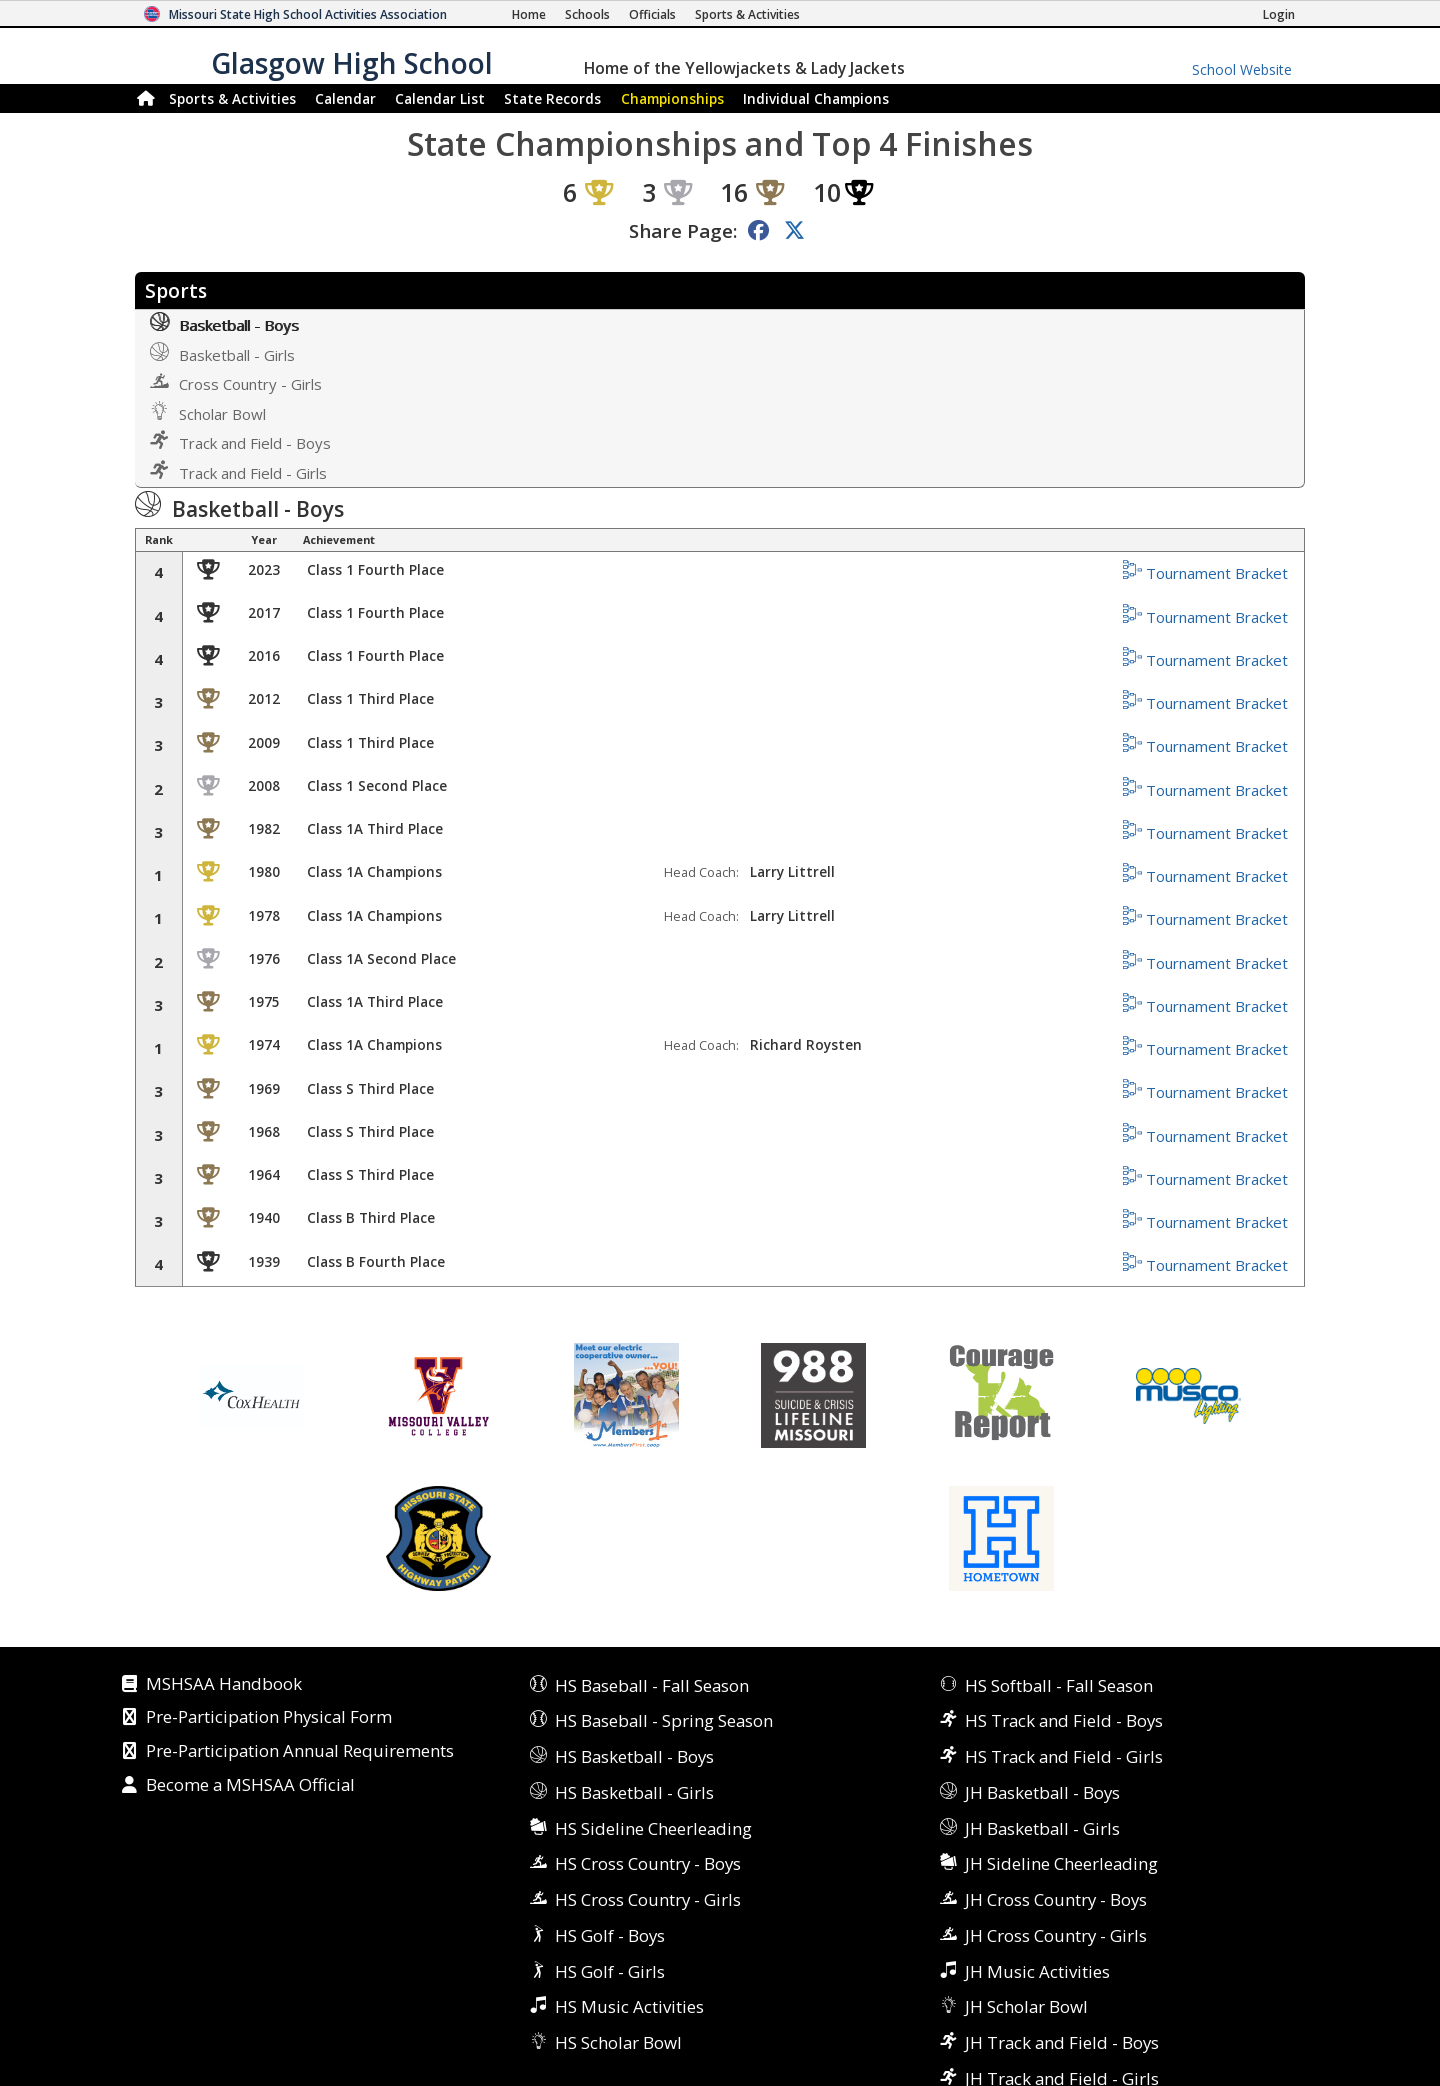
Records (552, 98)
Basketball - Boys (224, 323)
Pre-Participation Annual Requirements (300, 1752)
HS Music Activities (629, 2006)
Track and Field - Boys (240, 441)
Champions (816, 98)
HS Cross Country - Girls (648, 1899)
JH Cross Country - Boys (1056, 1899)
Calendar (345, 98)
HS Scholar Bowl (618, 2042)
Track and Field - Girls (238, 471)
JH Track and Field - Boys (1062, 2042)
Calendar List (440, 98)
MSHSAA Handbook (224, 1685)
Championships (672, 98)
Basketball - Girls (222, 353)
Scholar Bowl (208, 412)
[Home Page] (529, 14)
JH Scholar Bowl (1026, 2006)
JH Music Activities (1037, 1971)
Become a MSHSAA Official (250, 1786)
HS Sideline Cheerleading (653, 1828)
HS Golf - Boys (610, 1935)
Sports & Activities (232, 98)
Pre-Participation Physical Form (269, 1718)
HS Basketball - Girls (634, 1792)
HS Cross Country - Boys (648, 1863)
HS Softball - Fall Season (1059, 1685)
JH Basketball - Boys (1042, 1792)
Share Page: (683, 230)
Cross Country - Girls (236, 382)
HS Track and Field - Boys (1064, 1720)
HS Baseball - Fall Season (652, 1685)
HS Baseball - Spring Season (664, 1720)
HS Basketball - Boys (634, 1756)
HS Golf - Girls (610, 1971)
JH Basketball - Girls (1042, 1828)
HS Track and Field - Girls (1064, 1756)
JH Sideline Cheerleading (1061, 1863)
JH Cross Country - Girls (1056, 1935)
